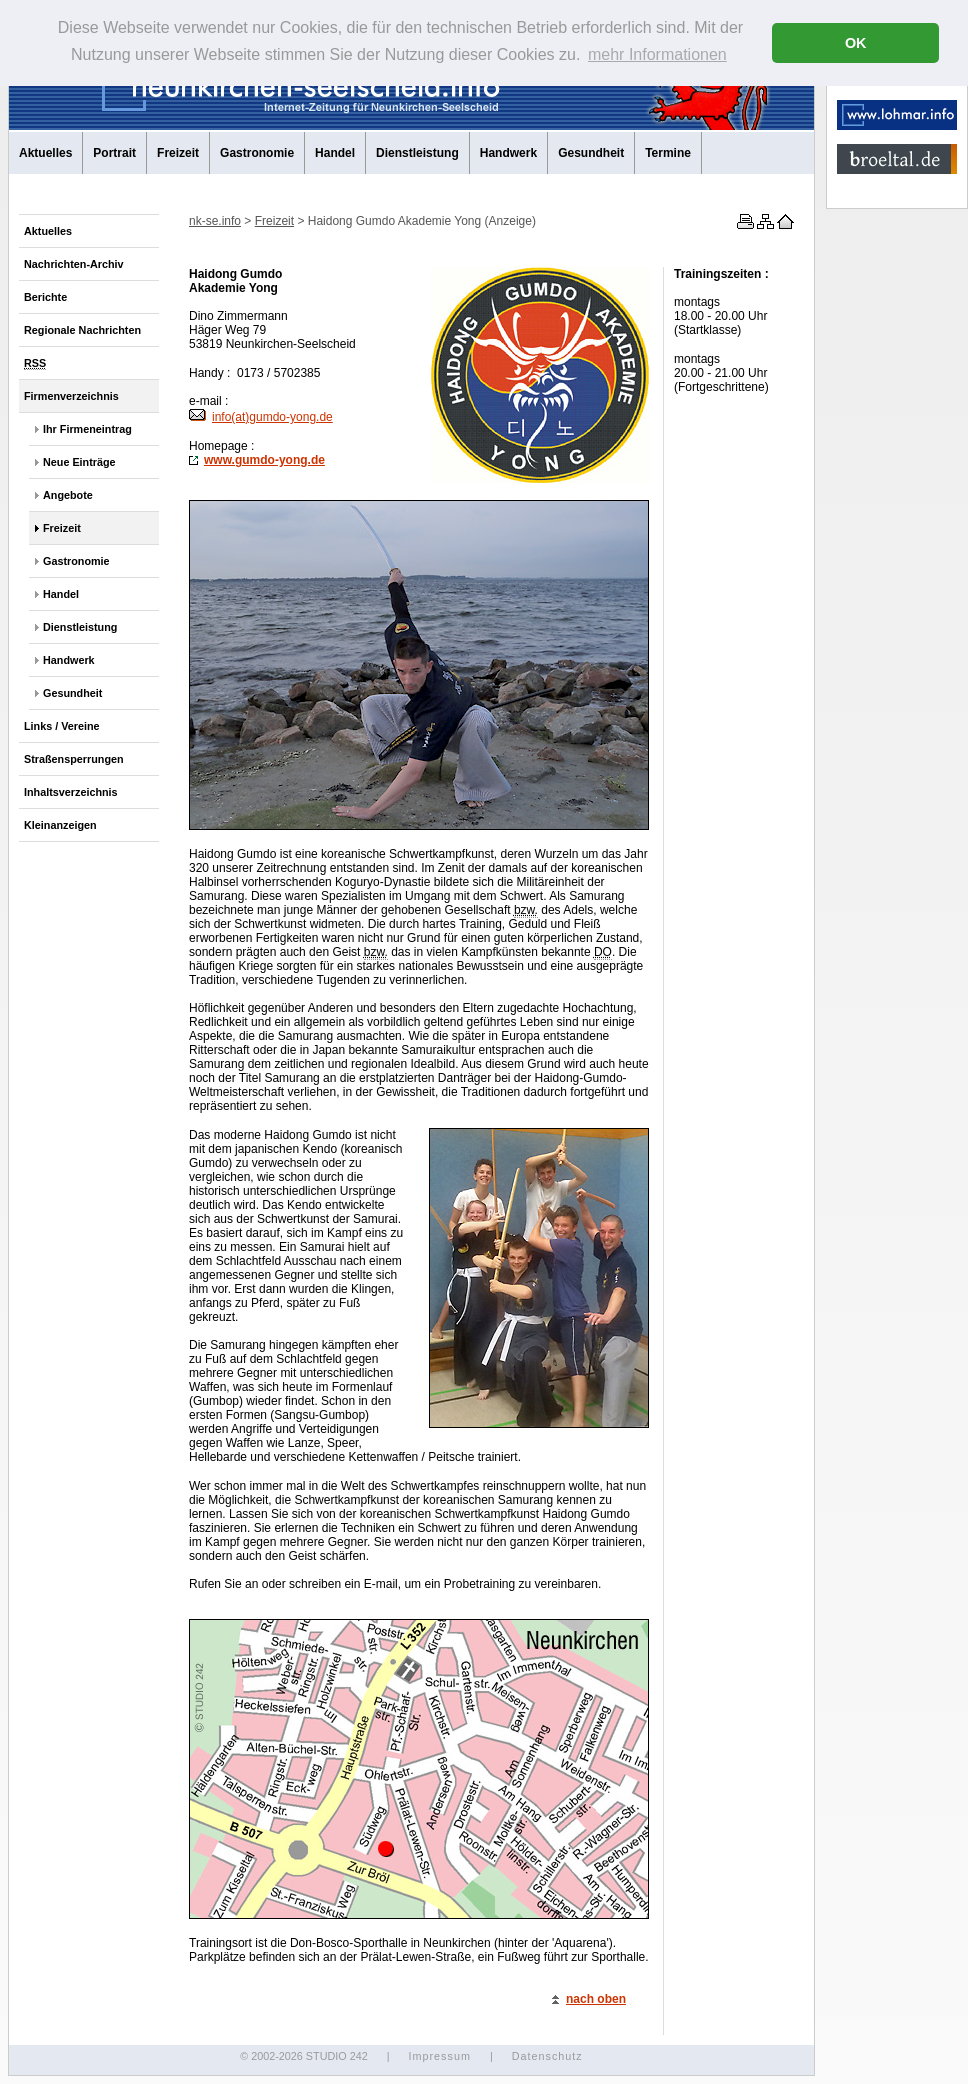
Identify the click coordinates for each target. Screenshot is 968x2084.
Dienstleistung (417, 153)
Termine (668, 153)
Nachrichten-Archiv (74, 264)
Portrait (114, 153)
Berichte (45, 297)
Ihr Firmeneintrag (87, 429)
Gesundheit (591, 153)
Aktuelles (45, 153)
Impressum (439, 2056)
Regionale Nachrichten (82, 330)
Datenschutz (547, 2056)
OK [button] (856, 43)
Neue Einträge (79, 462)
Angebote (68, 495)
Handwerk (508, 153)
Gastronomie (257, 153)
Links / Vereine (62, 726)
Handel (335, 153)
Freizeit (178, 153)
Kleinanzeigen (60, 825)
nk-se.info (215, 221)
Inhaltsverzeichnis (71, 792)
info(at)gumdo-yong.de (261, 417)
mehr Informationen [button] (657, 54)
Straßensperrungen (74, 759)
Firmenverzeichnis (71, 396)
